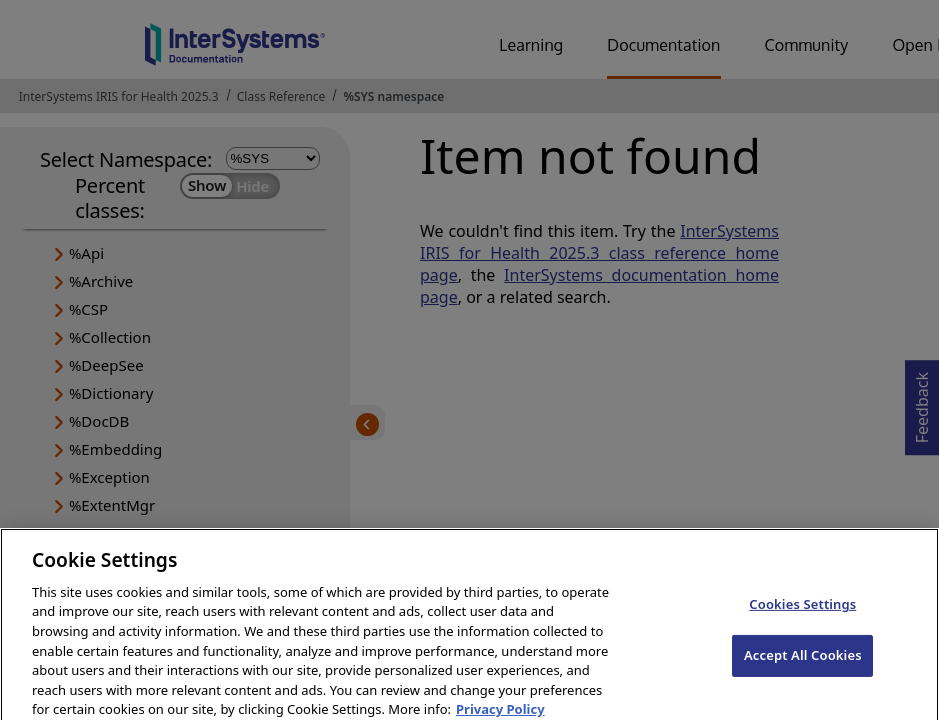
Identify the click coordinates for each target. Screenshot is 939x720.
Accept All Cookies (803, 663)
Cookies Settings (802, 612)
